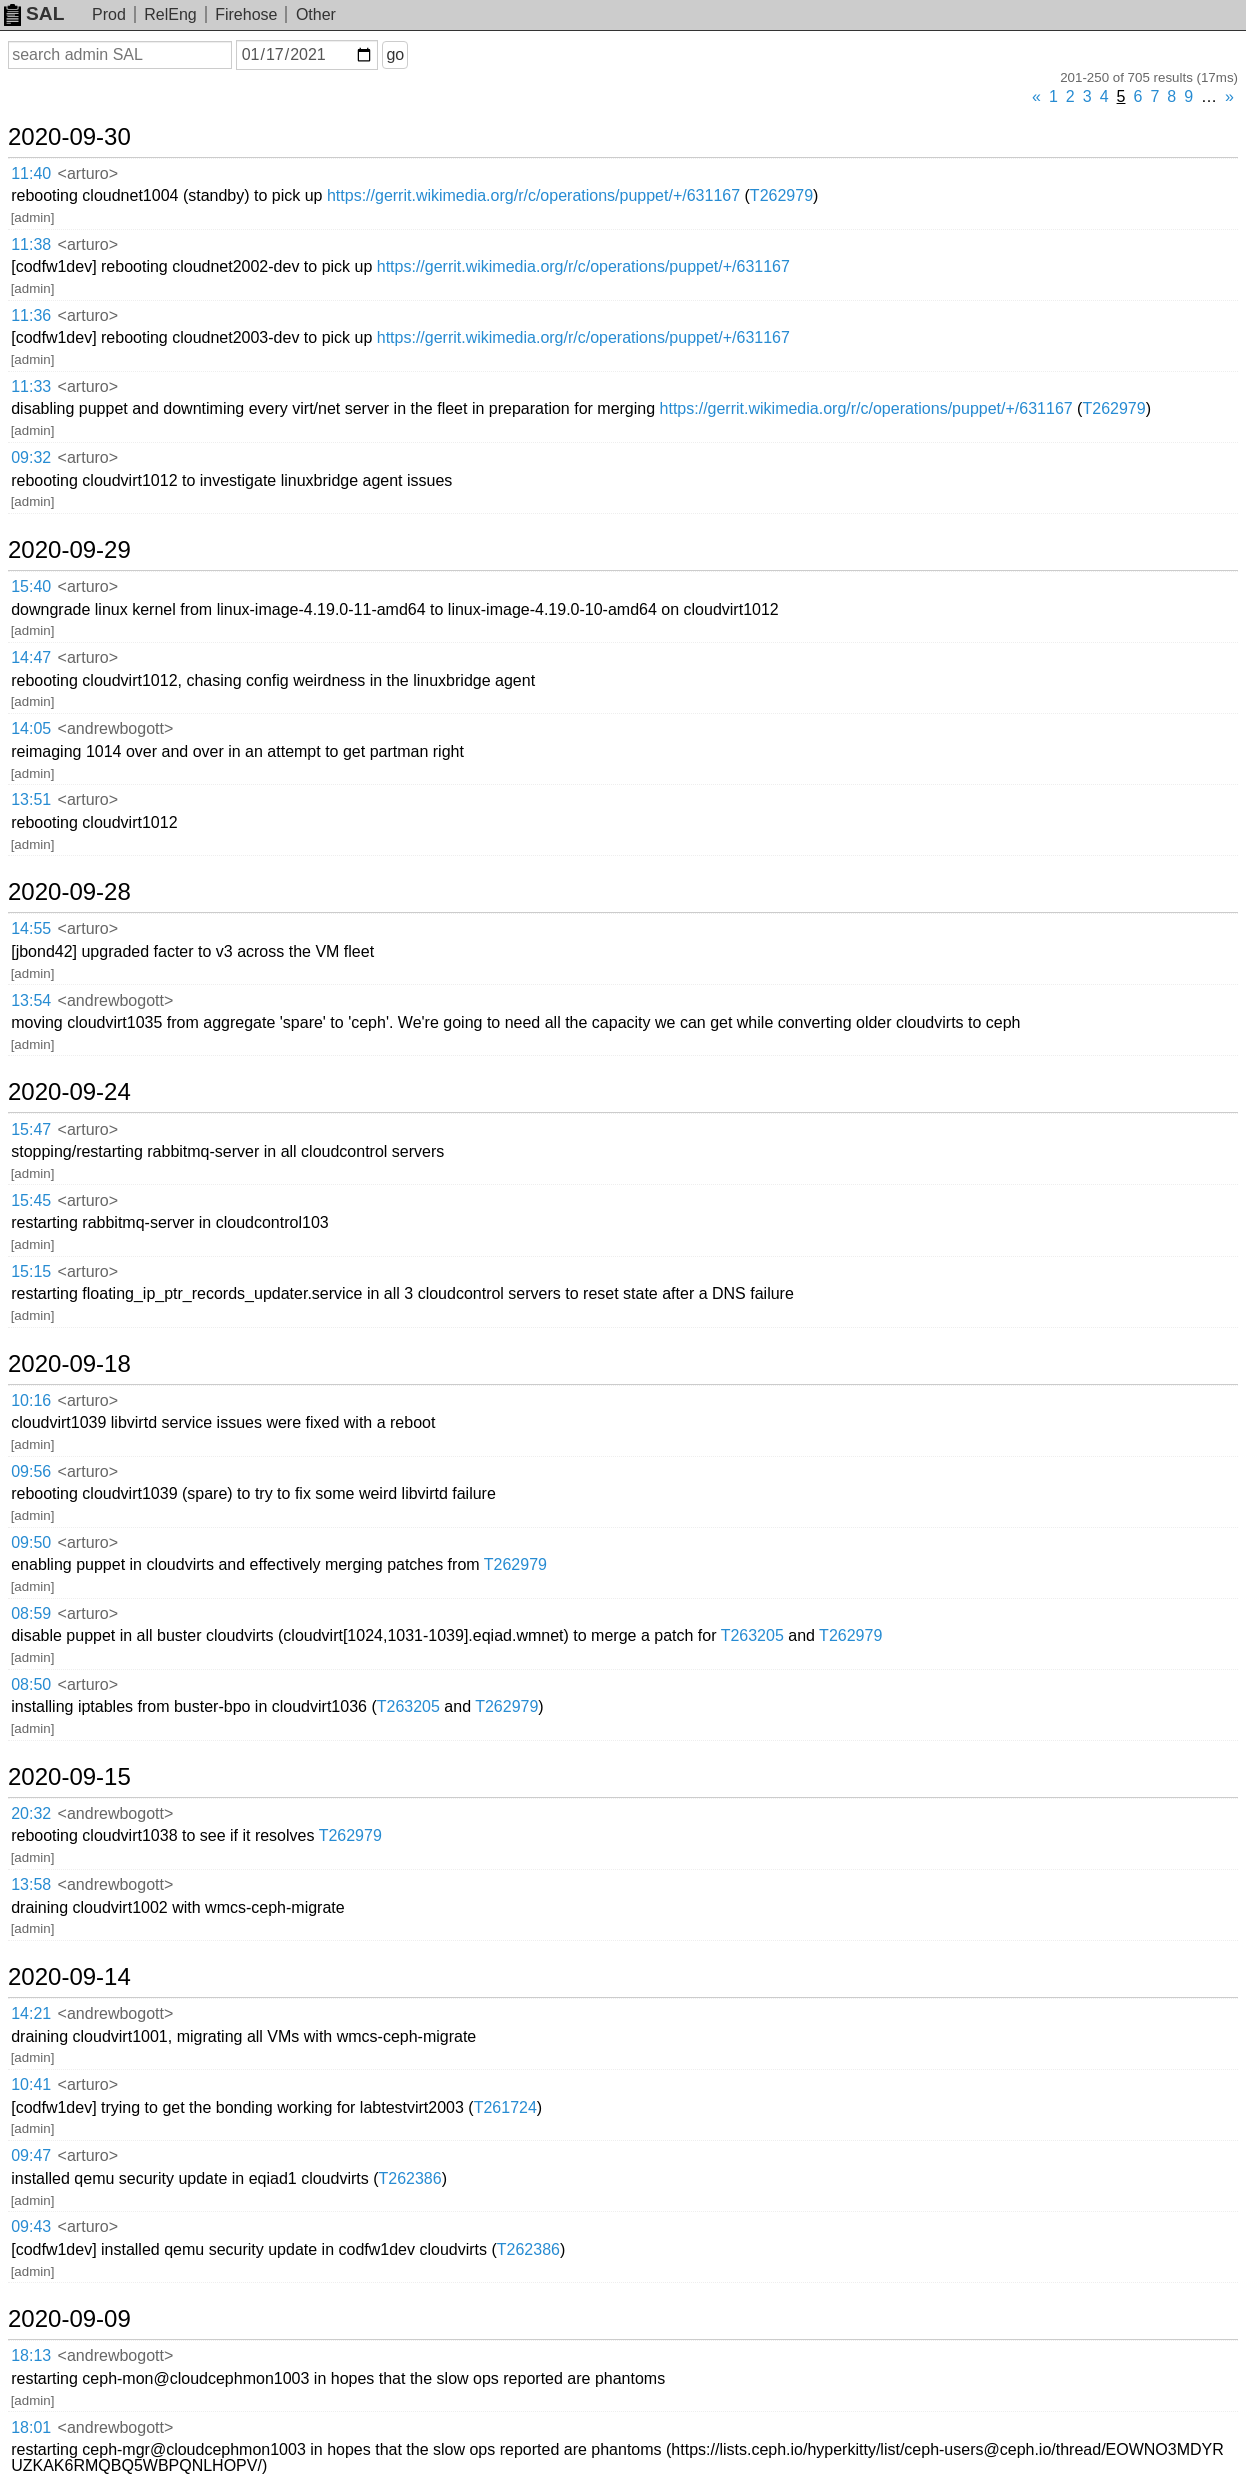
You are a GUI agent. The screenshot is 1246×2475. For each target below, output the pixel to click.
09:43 (31, 2226)
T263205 (752, 1635)
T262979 (781, 195)
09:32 (31, 457)
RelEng (170, 14)
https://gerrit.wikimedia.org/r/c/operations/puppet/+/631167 (533, 195)
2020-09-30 (69, 137)
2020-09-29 (69, 550)
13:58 (31, 1884)
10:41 (31, 2084)
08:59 (31, 1613)
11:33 (31, 386)
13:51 (31, 799)
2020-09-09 (69, 2319)
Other (316, 14)
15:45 (31, 1200)
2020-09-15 (69, 1777)
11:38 (31, 244)
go (395, 54)
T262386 (410, 2178)
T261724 (505, 2107)
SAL (34, 13)
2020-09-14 (69, 1977)
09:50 (31, 1542)
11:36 (31, 315)
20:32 (31, 1813)
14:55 (31, 928)
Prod (109, 14)
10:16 (31, 1400)
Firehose (246, 14)
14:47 (31, 657)
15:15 (31, 1271)
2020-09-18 (69, 1364)
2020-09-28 (69, 892)
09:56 (31, 1471)
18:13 (31, 2355)
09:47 (31, 2155)
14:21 (31, 2013)
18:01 (31, 2427)
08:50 (31, 1684)
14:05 (31, 728)
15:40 (31, 586)
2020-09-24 (69, 1092)
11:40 (31, 173)
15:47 (31, 1129)
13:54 (31, 1000)
